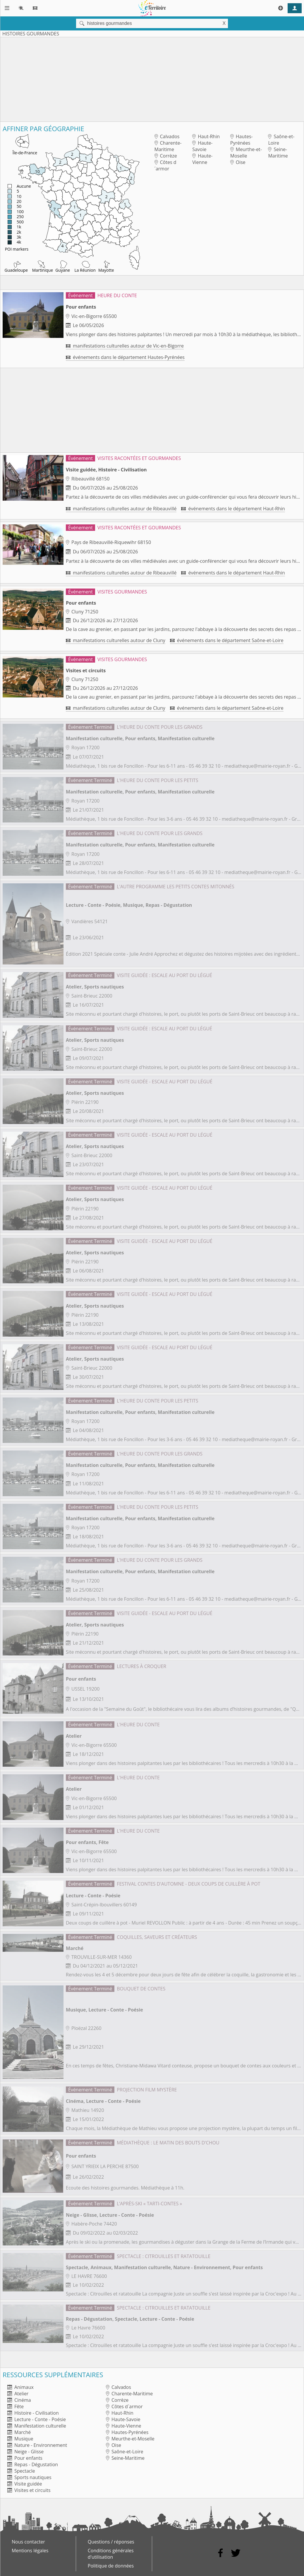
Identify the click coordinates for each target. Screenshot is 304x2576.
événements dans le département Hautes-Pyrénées (125, 357)
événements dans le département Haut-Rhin (233, 508)
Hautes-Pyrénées (241, 139)
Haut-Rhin (206, 136)
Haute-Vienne (202, 159)
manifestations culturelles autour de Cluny (115, 640)
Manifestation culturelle (36, 2426)
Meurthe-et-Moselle (246, 152)
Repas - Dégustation (32, 2464)
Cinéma (19, 2400)
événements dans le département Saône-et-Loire (227, 640)
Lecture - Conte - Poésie (36, 2419)
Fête (15, 2406)
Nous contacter (28, 2542)
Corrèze (165, 156)
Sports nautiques (29, 2477)
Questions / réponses (111, 2542)
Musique (20, 2438)
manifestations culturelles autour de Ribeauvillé (121, 508)
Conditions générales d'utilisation (111, 2553)
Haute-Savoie (202, 146)
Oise (237, 162)
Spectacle (21, 2471)
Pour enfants (24, 2458)
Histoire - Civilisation (33, 2413)
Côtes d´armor (165, 165)
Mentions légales (30, 2550)
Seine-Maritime (278, 152)
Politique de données (111, 2566)
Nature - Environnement (37, 2445)
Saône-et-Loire (281, 139)
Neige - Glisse (25, 2451)
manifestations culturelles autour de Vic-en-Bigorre (125, 346)
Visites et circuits (29, 2490)
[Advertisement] (152, 78)
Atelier (17, 2393)
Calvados (167, 136)
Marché (19, 2432)
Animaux (20, 2387)
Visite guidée (24, 2484)
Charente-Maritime (168, 146)
